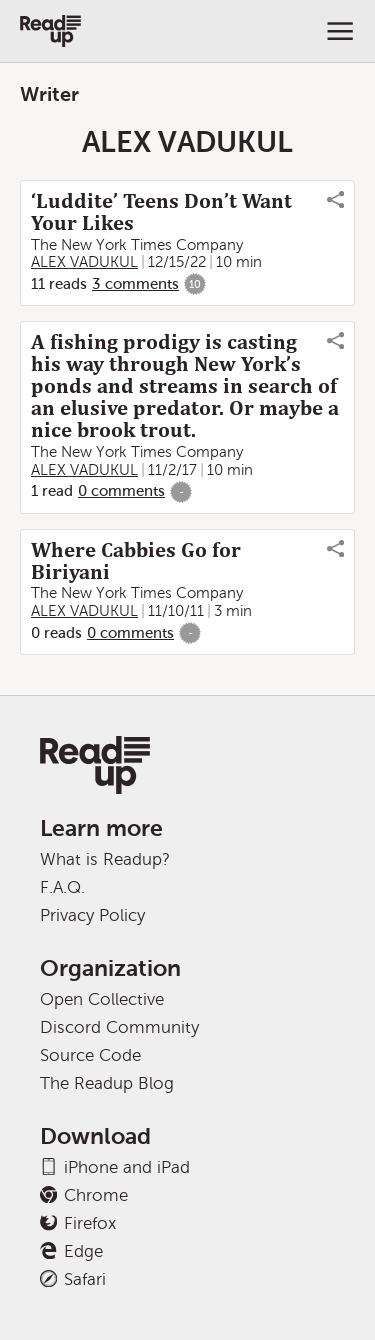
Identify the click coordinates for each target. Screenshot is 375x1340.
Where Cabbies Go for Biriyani (136, 561)
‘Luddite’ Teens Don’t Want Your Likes (161, 212)
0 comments (121, 491)
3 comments (135, 284)
